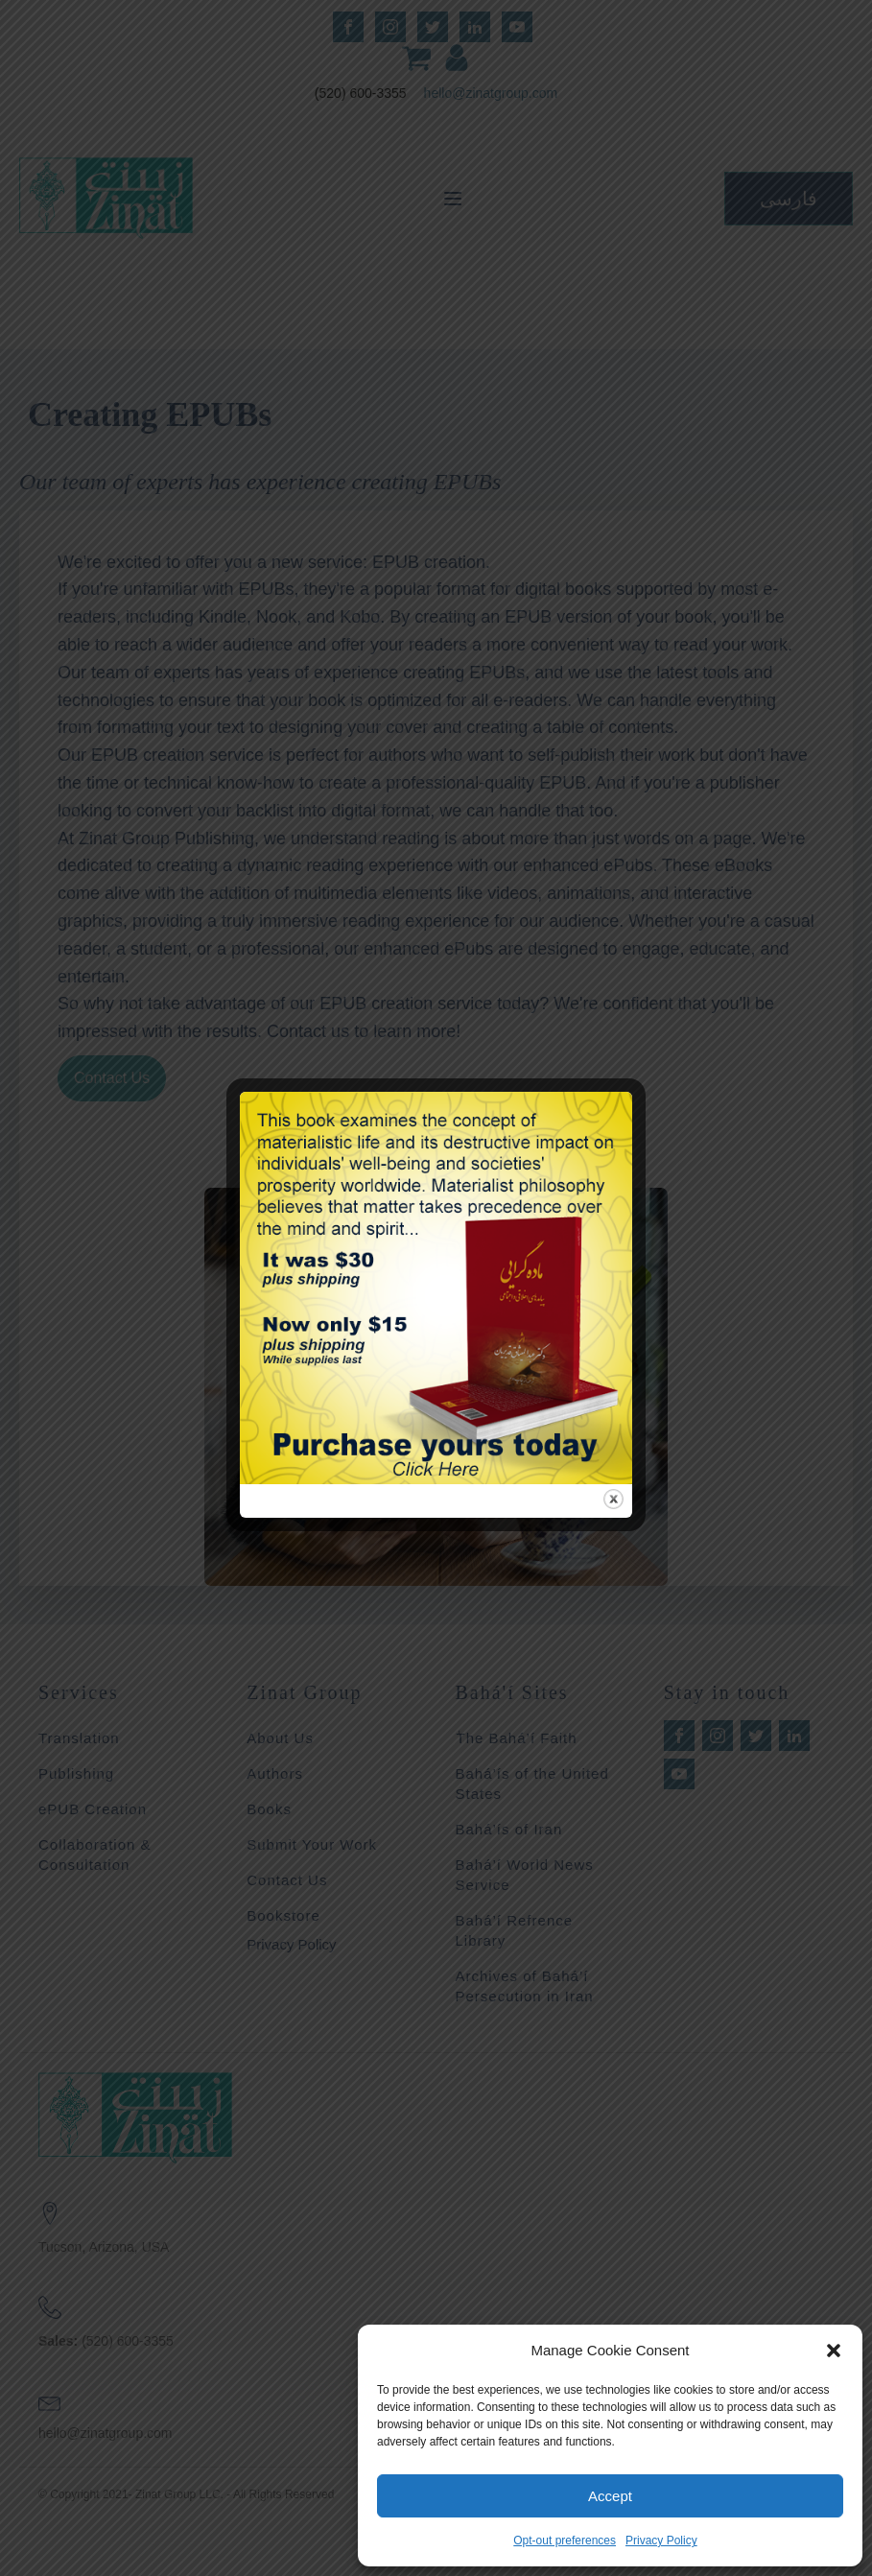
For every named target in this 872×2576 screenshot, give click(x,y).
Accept (610, 2496)
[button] (833, 2350)
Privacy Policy (661, 2540)
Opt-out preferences (564, 2540)
